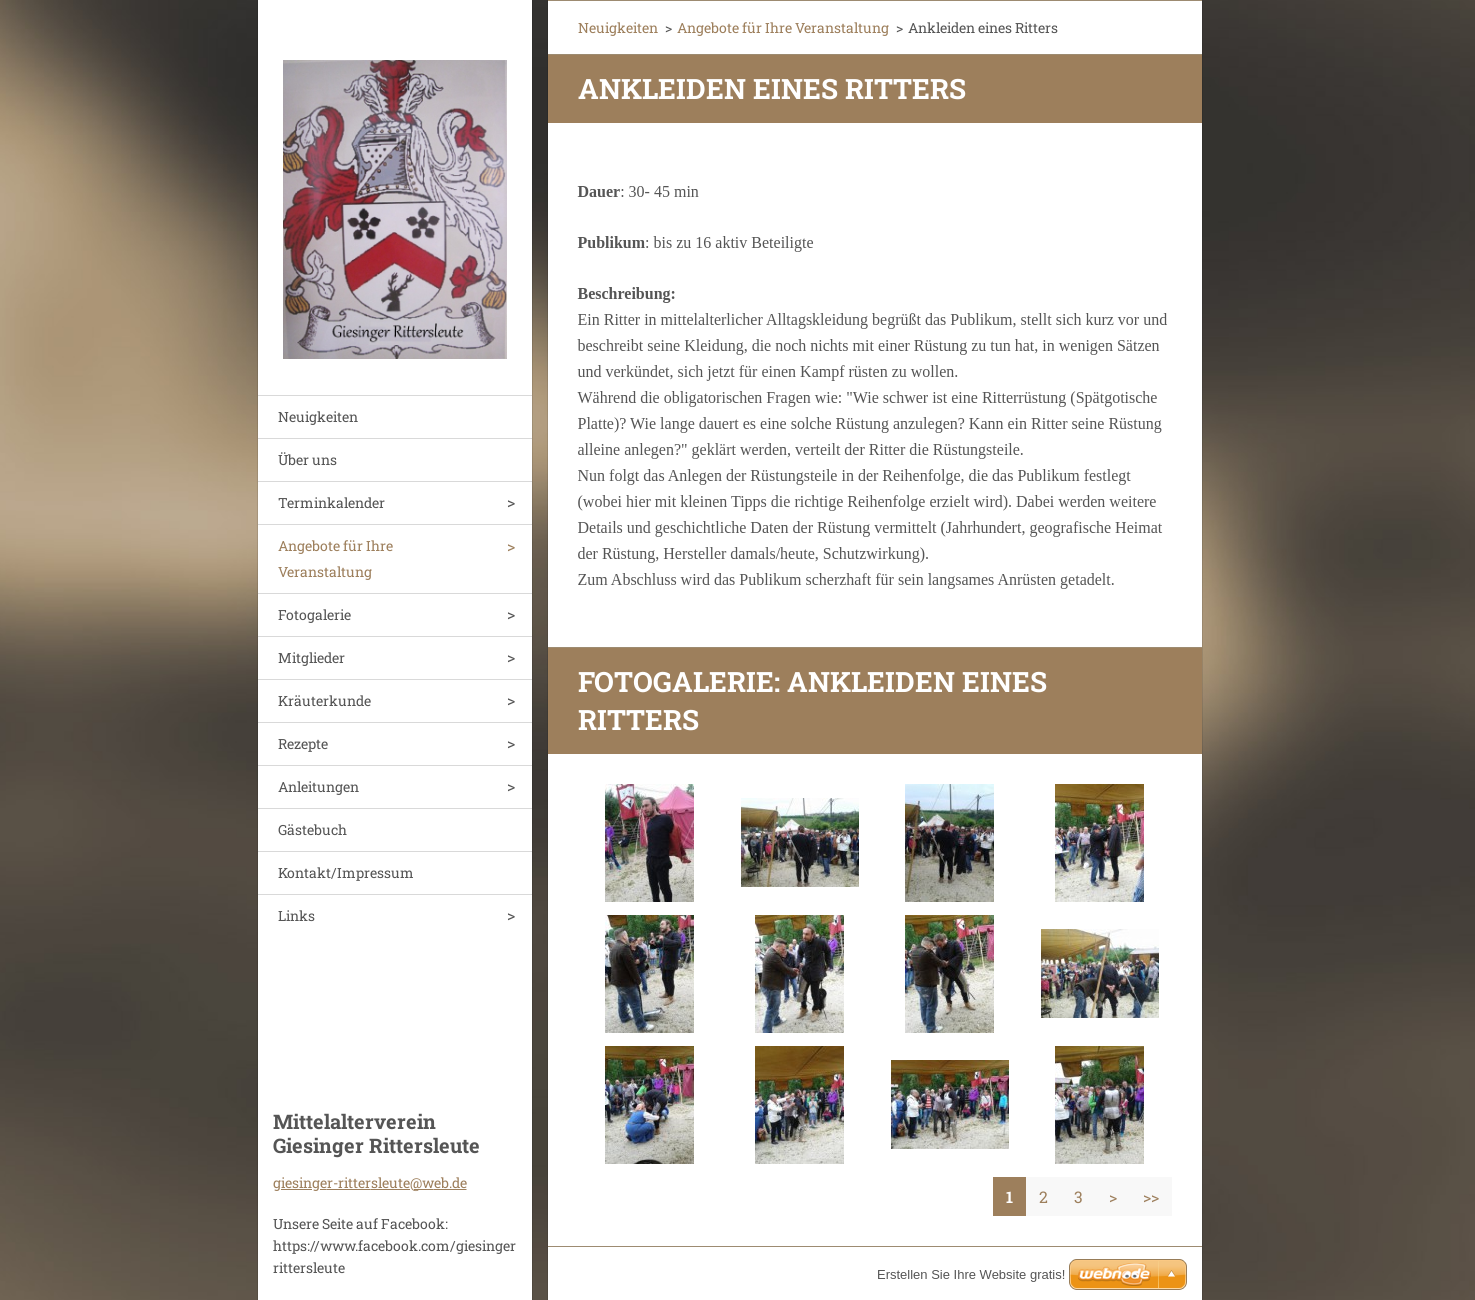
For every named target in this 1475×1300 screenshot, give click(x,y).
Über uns (307, 459)
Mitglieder (311, 657)
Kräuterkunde (324, 700)
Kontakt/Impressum (346, 872)
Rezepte (303, 743)
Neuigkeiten (318, 416)
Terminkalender (331, 502)
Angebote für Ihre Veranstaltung (335, 558)
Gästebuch (312, 829)
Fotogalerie (314, 614)
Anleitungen (318, 786)
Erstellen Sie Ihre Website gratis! (971, 1274)
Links (296, 915)
